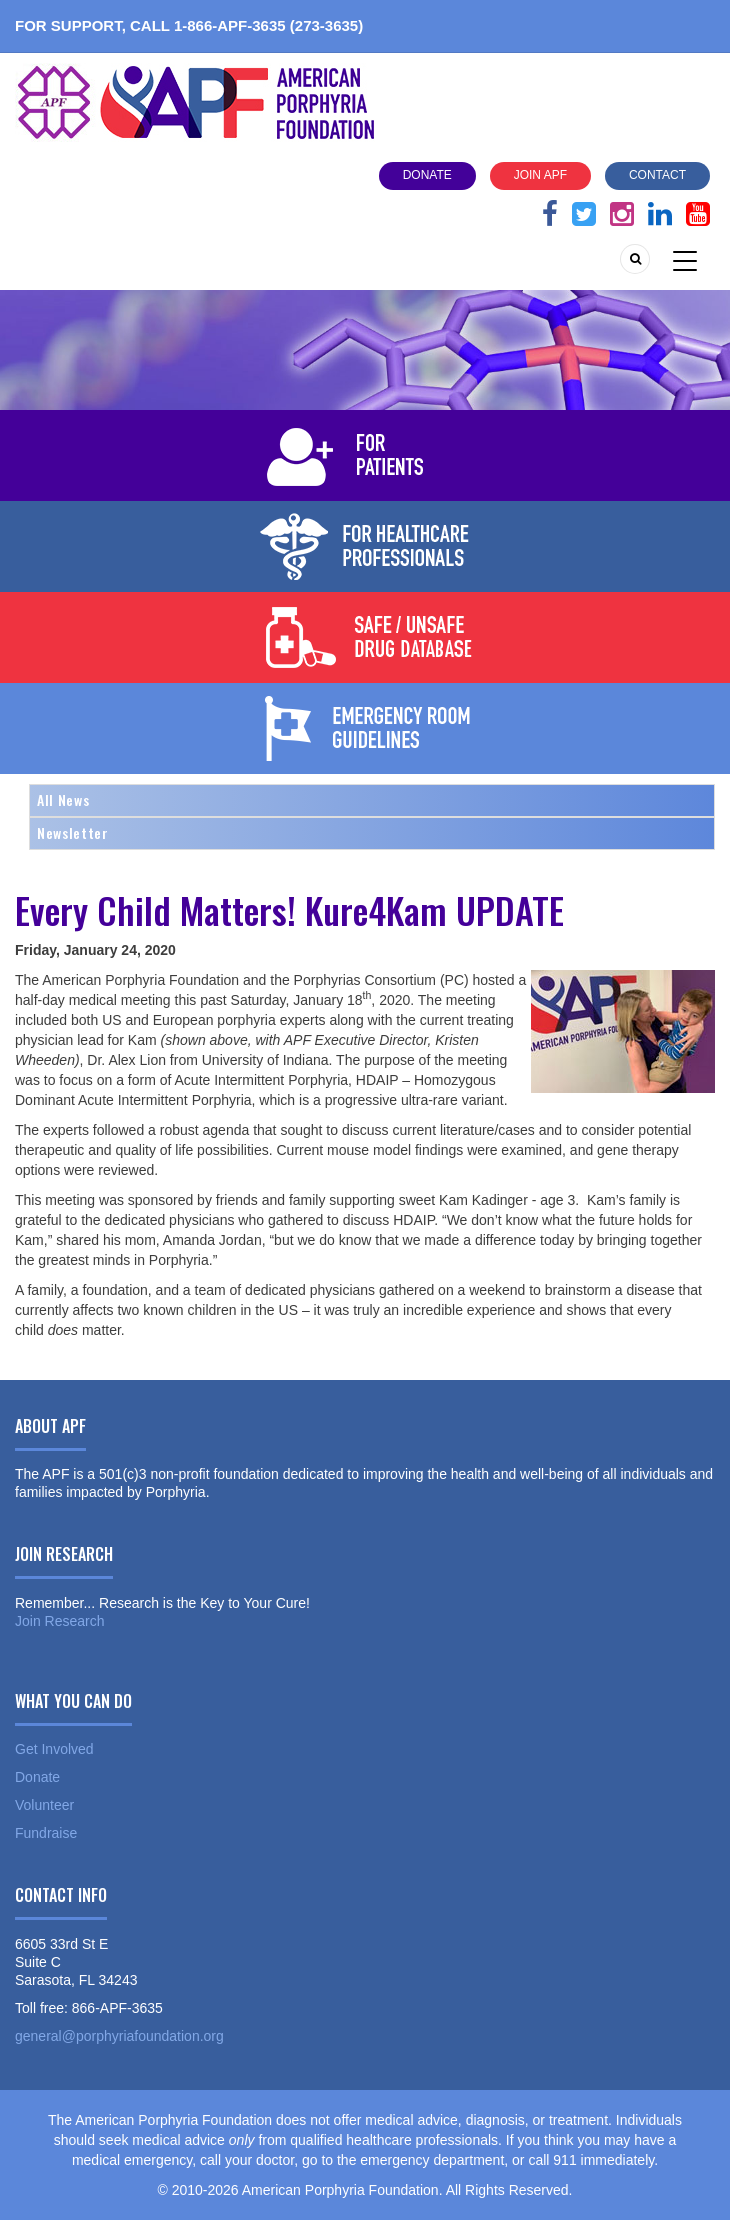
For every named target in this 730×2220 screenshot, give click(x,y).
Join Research (60, 1621)
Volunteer (44, 1805)
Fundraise (46, 1833)
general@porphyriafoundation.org (119, 2036)
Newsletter (73, 832)
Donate (427, 175)
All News (63, 799)
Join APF (540, 175)
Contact (657, 175)
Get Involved (54, 1749)
